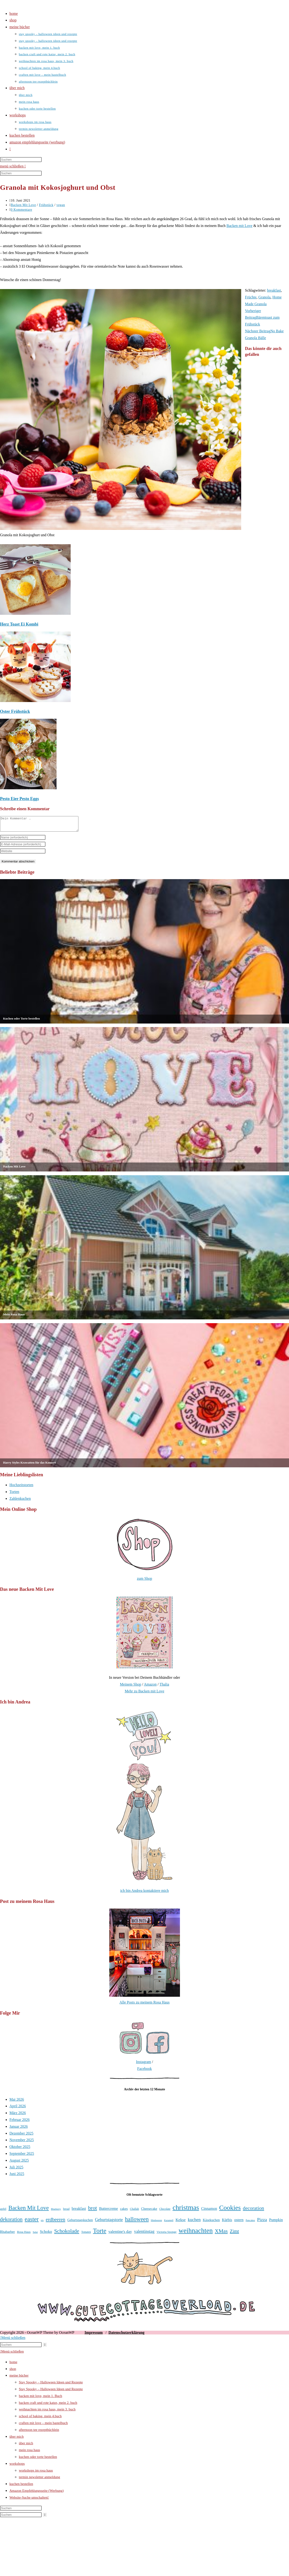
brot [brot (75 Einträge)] (92, 2266)
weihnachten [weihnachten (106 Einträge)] (196, 2288)
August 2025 (19, 2218)
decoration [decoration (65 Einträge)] (253, 2266)
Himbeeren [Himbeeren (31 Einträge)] (156, 2278)
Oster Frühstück (15, 766)
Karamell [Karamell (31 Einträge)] (169, 2278)
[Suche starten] (45, 2402)
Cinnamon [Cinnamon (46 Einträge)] (209, 2266)
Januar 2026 (18, 2184)
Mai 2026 (16, 2157)
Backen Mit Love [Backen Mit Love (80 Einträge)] (28, 2265)
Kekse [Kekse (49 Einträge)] (180, 2277)
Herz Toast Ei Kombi (19, 679)
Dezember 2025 (21, 2191)
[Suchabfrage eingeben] (21, 214)
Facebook (144, 2126)
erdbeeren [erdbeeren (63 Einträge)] (55, 2277)
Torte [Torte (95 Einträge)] (99, 2288)
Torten (14, 1550)
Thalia (164, 1742)
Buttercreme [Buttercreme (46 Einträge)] (108, 2266)
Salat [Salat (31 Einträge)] (35, 2290)
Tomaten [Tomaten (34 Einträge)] (86, 2289)
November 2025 (21, 2198)
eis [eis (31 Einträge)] (42, 2278)
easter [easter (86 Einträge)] (32, 2277)
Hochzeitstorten (21, 1543)
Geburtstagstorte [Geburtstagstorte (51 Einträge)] (109, 2277)
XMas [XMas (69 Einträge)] (221, 2289)
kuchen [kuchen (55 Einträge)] (194, 2277)
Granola (264, 352)
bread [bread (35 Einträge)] (66, 2266)
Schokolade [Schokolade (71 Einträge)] (66, 2289)
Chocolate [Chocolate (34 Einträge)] (164, 2266)
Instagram (143, 2120)
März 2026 (17, 2171)
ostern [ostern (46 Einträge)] (239, 2278)
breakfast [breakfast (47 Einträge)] (79, 2266)
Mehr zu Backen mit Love (144, 1749)
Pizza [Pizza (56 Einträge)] (262, 2277)
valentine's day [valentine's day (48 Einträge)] (120, 2289)
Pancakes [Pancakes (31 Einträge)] (250, 2278)
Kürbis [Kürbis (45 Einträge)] (227, 2278)
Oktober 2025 (19, 2205)
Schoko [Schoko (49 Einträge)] (46, 2289)
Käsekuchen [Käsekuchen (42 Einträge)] (211, 2278)
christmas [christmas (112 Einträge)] (186, 2265)
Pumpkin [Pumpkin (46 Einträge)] (276, 2278)
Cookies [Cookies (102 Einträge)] (230, 2265)
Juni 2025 (16, 2232)
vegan (61, 260)
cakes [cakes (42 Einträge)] (124, 2266)
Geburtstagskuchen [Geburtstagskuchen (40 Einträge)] (80, 2278)
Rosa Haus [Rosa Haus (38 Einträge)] (24, 2289)
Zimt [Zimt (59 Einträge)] (234, 2289)
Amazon (150, 1742)
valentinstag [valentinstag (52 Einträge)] (144, 2289)
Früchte (250, 352)
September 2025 (21, 2211)
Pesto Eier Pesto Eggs (19, 853)
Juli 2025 (16, 2225)
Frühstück (46, 260)
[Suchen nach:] (25, 221)
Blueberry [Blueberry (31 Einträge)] (56, 2267)
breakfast (274, 345)
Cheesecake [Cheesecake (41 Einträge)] (149, 2266)
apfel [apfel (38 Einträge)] (3, 2266)
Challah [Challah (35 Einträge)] (134, 2266)
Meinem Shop (130, 1742)
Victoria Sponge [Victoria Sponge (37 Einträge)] (167, 2289)
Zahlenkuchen (20, 1556)
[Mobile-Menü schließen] (12, 2395)
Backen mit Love (239, 281)
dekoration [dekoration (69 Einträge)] (11, 2277)
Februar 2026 (19, 2177)
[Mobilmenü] (12, 221)
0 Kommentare (21, 264)
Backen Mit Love (23, 260)
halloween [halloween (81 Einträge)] (137, 2277)
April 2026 (17, 2164)
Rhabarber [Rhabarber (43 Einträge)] (7, 2289)
